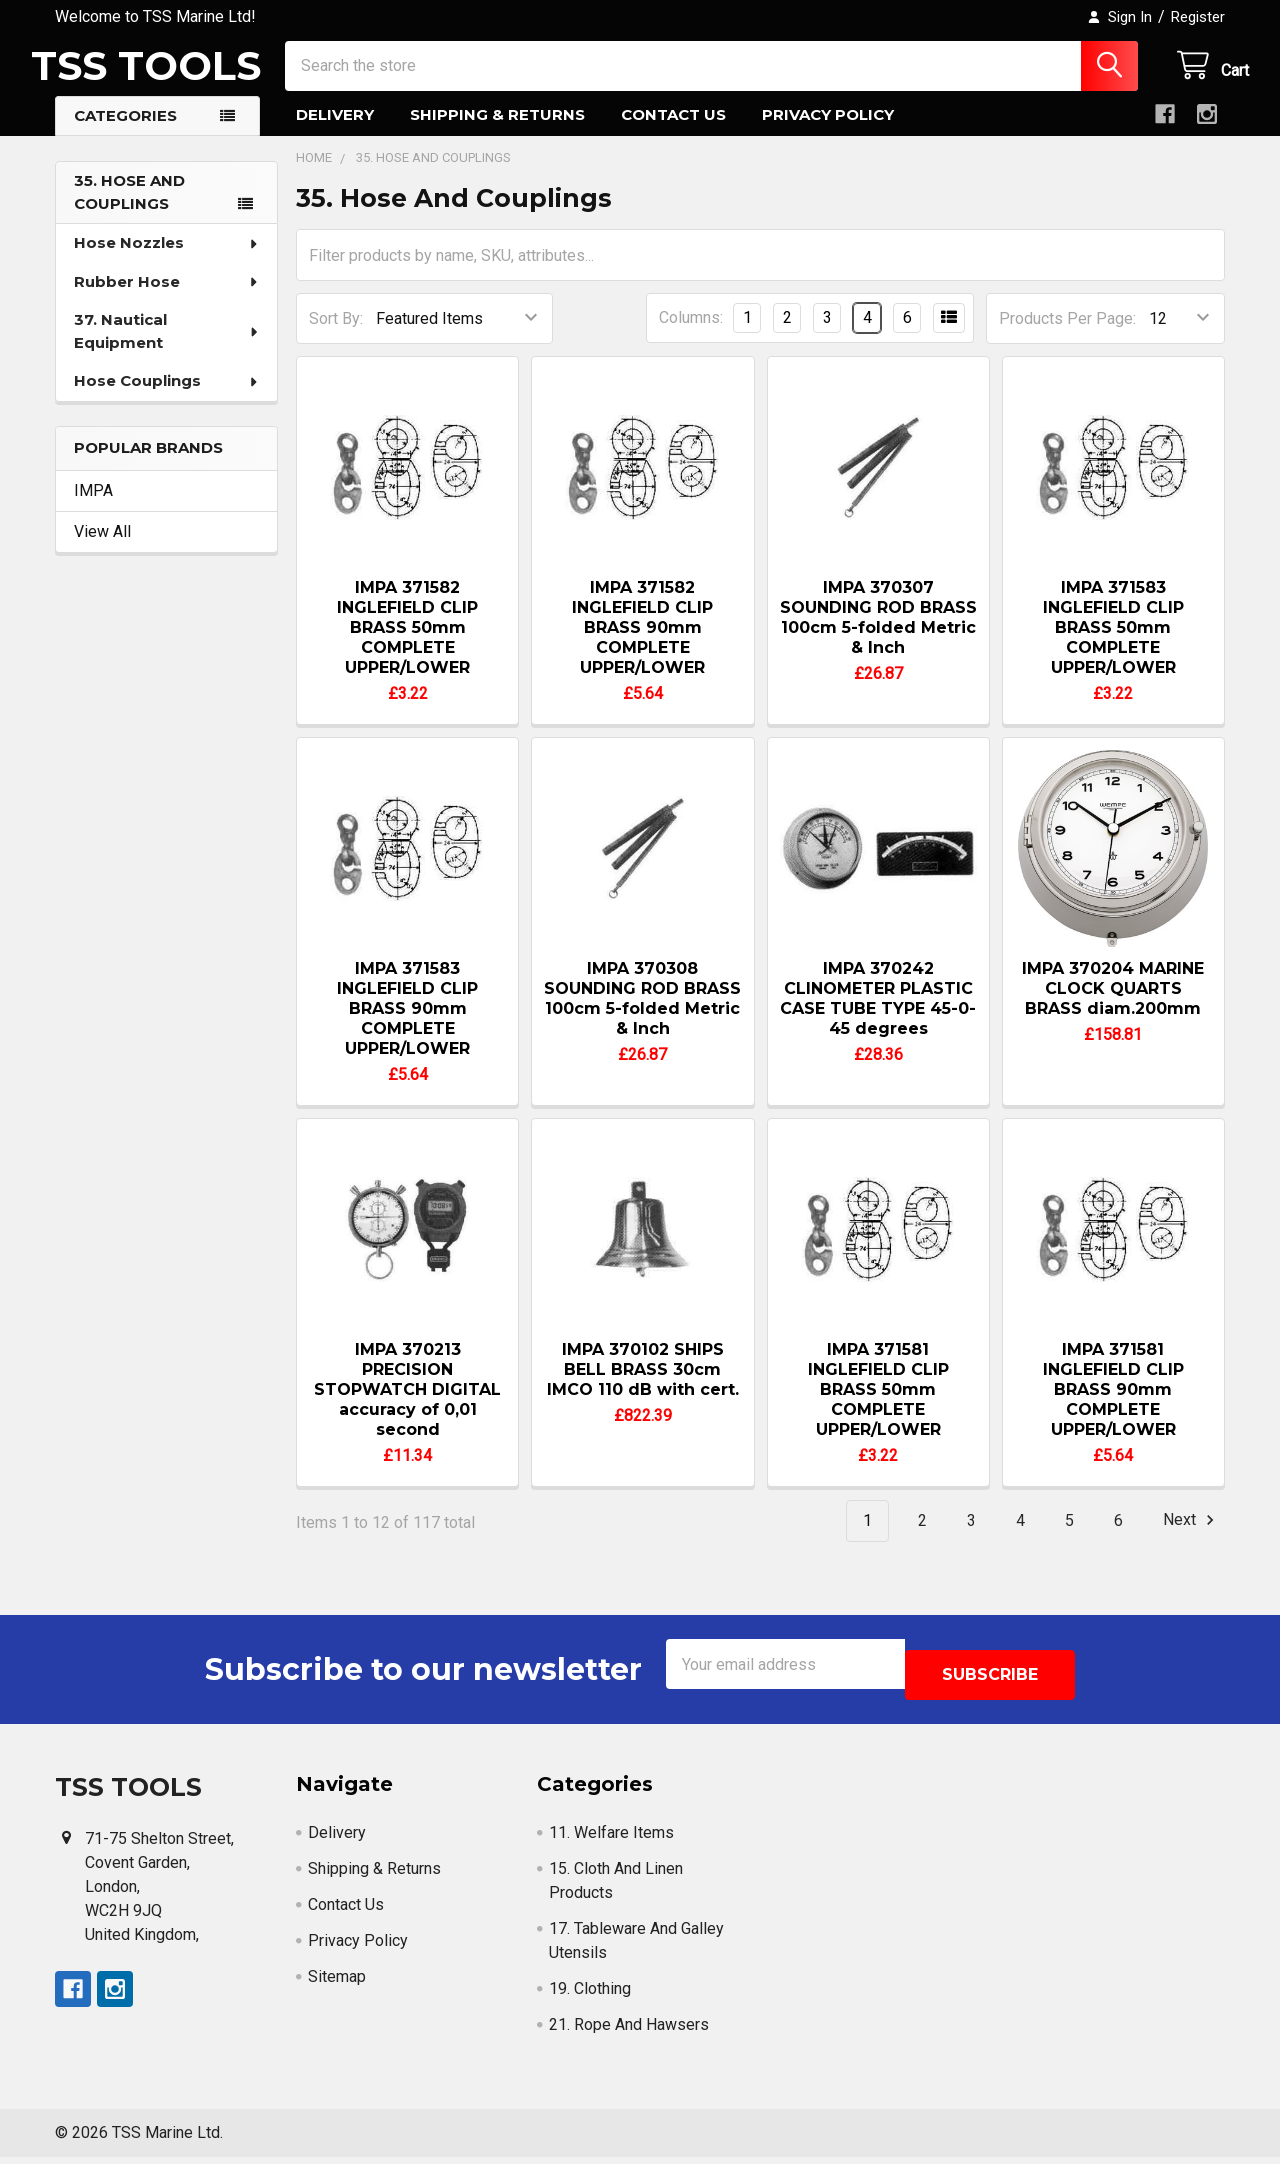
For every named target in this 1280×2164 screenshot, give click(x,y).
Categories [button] (125, 133)
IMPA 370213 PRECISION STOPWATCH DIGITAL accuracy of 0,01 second (407, 1407)
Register (1198, 17)
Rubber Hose (167, 299)
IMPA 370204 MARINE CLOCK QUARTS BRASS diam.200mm (1113, 1006)
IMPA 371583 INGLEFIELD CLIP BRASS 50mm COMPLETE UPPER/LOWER (1113, 645)
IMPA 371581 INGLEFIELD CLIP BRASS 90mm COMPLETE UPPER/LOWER (1113, 1407)
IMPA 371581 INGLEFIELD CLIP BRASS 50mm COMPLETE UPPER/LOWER (878, 1407)
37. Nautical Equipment (167, 349)
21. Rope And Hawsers (629, 2031)
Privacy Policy (828, 132)
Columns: (691, 335)
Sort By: (336, 336)
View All (102, 549)
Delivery (335, 132)
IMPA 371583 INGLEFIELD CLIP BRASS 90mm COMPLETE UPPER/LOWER (407, 1026)
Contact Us (673, 132)
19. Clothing (590, 1995)
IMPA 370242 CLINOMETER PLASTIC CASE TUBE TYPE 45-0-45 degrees (878, 1016)
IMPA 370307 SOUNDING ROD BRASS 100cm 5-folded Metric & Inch (878, 635)
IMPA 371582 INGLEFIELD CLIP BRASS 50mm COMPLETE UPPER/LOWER (407, 645)
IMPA (93, 508)
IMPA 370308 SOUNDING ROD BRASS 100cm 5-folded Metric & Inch (642, 1016)
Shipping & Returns (497, 132)
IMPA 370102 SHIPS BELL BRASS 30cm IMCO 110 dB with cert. (643, 1387)
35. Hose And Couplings (129, 210)
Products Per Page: (1067, 336)
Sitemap (337, 1983)
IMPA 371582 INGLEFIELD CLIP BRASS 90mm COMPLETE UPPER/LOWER (642, 645)
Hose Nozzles (167, 260)
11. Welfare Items (611, 1839)
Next (1191, 1538)
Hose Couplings (167, 398)
